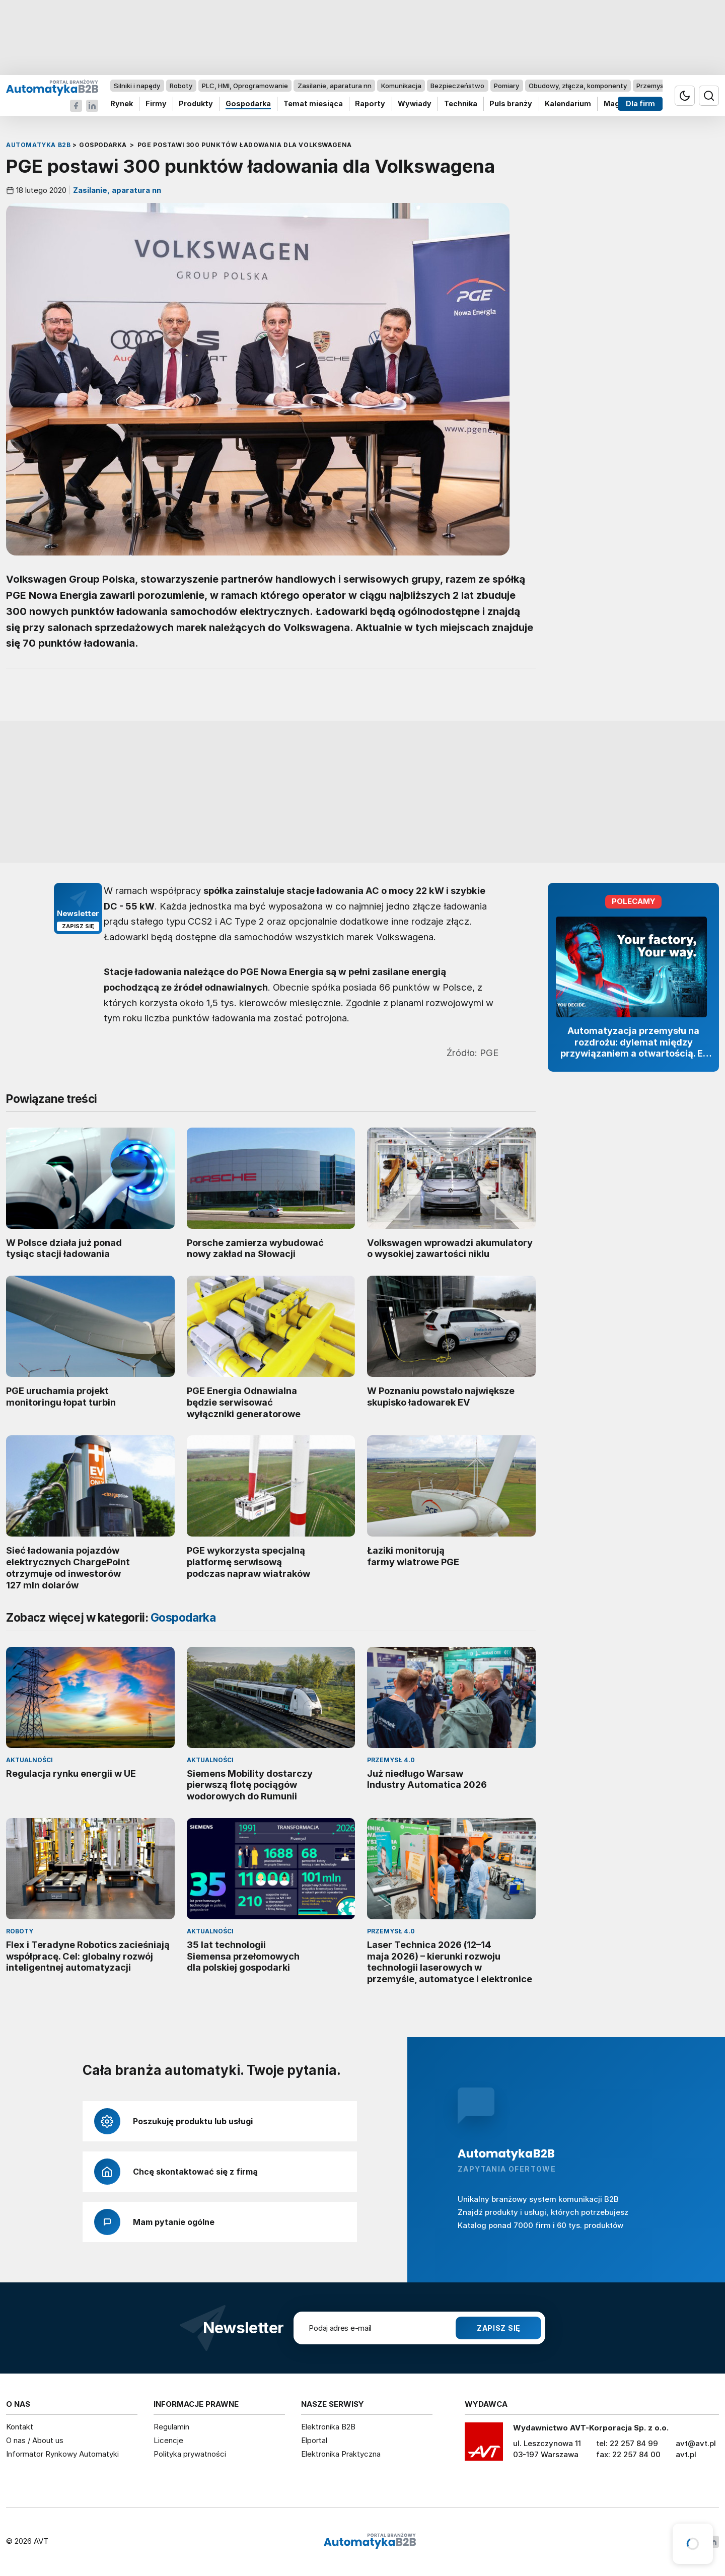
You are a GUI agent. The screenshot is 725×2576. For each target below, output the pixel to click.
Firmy (156, 104)
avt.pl (686, 2454)
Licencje (168, 2440)
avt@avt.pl (696, 2443)
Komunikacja (401, 86)
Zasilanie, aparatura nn (335, 86)
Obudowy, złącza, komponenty (578, 86)
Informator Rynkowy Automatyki (62, 2454)
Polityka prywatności (190, 2454)
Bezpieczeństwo (457, 86)
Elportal (314, 2440)
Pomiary (506, 86)
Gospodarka (248, 104)
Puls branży (510, 104)
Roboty (181, 86)
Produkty (196, 104)
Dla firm (640, 104)
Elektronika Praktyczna (341, 2454)
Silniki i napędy (137, 86)
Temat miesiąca (313, 104)
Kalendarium (568, 104)
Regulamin (171, 2426)
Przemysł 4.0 (656, 86)
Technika (460, 104)
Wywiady (414, 104)
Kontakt (19, 2426)
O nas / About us (34, 2440)
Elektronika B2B (328, 2426)
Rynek (121, 104)
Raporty (370, 104)
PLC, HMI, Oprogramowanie (245, 86)
